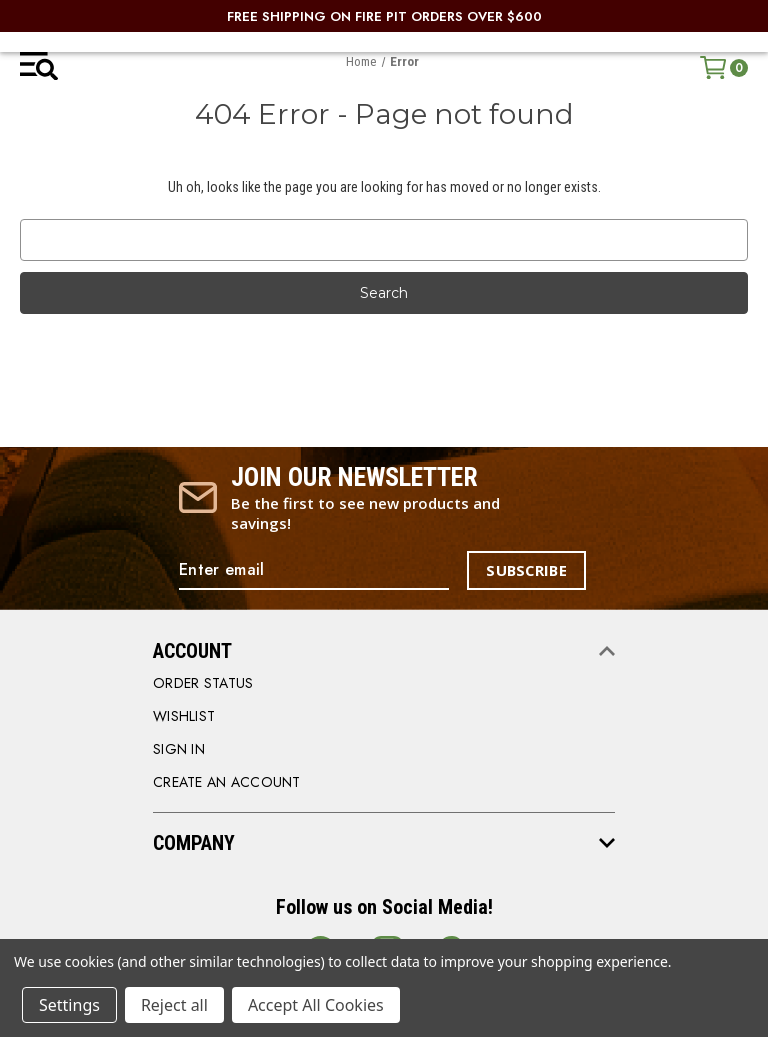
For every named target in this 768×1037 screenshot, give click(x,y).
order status (203, 683)
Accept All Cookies (316, 1005)
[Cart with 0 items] (724, 67)
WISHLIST (184, 716)
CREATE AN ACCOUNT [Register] (227, 782)
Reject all (174, 1005)
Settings (69, 1005)
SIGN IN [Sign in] (179, 749)
